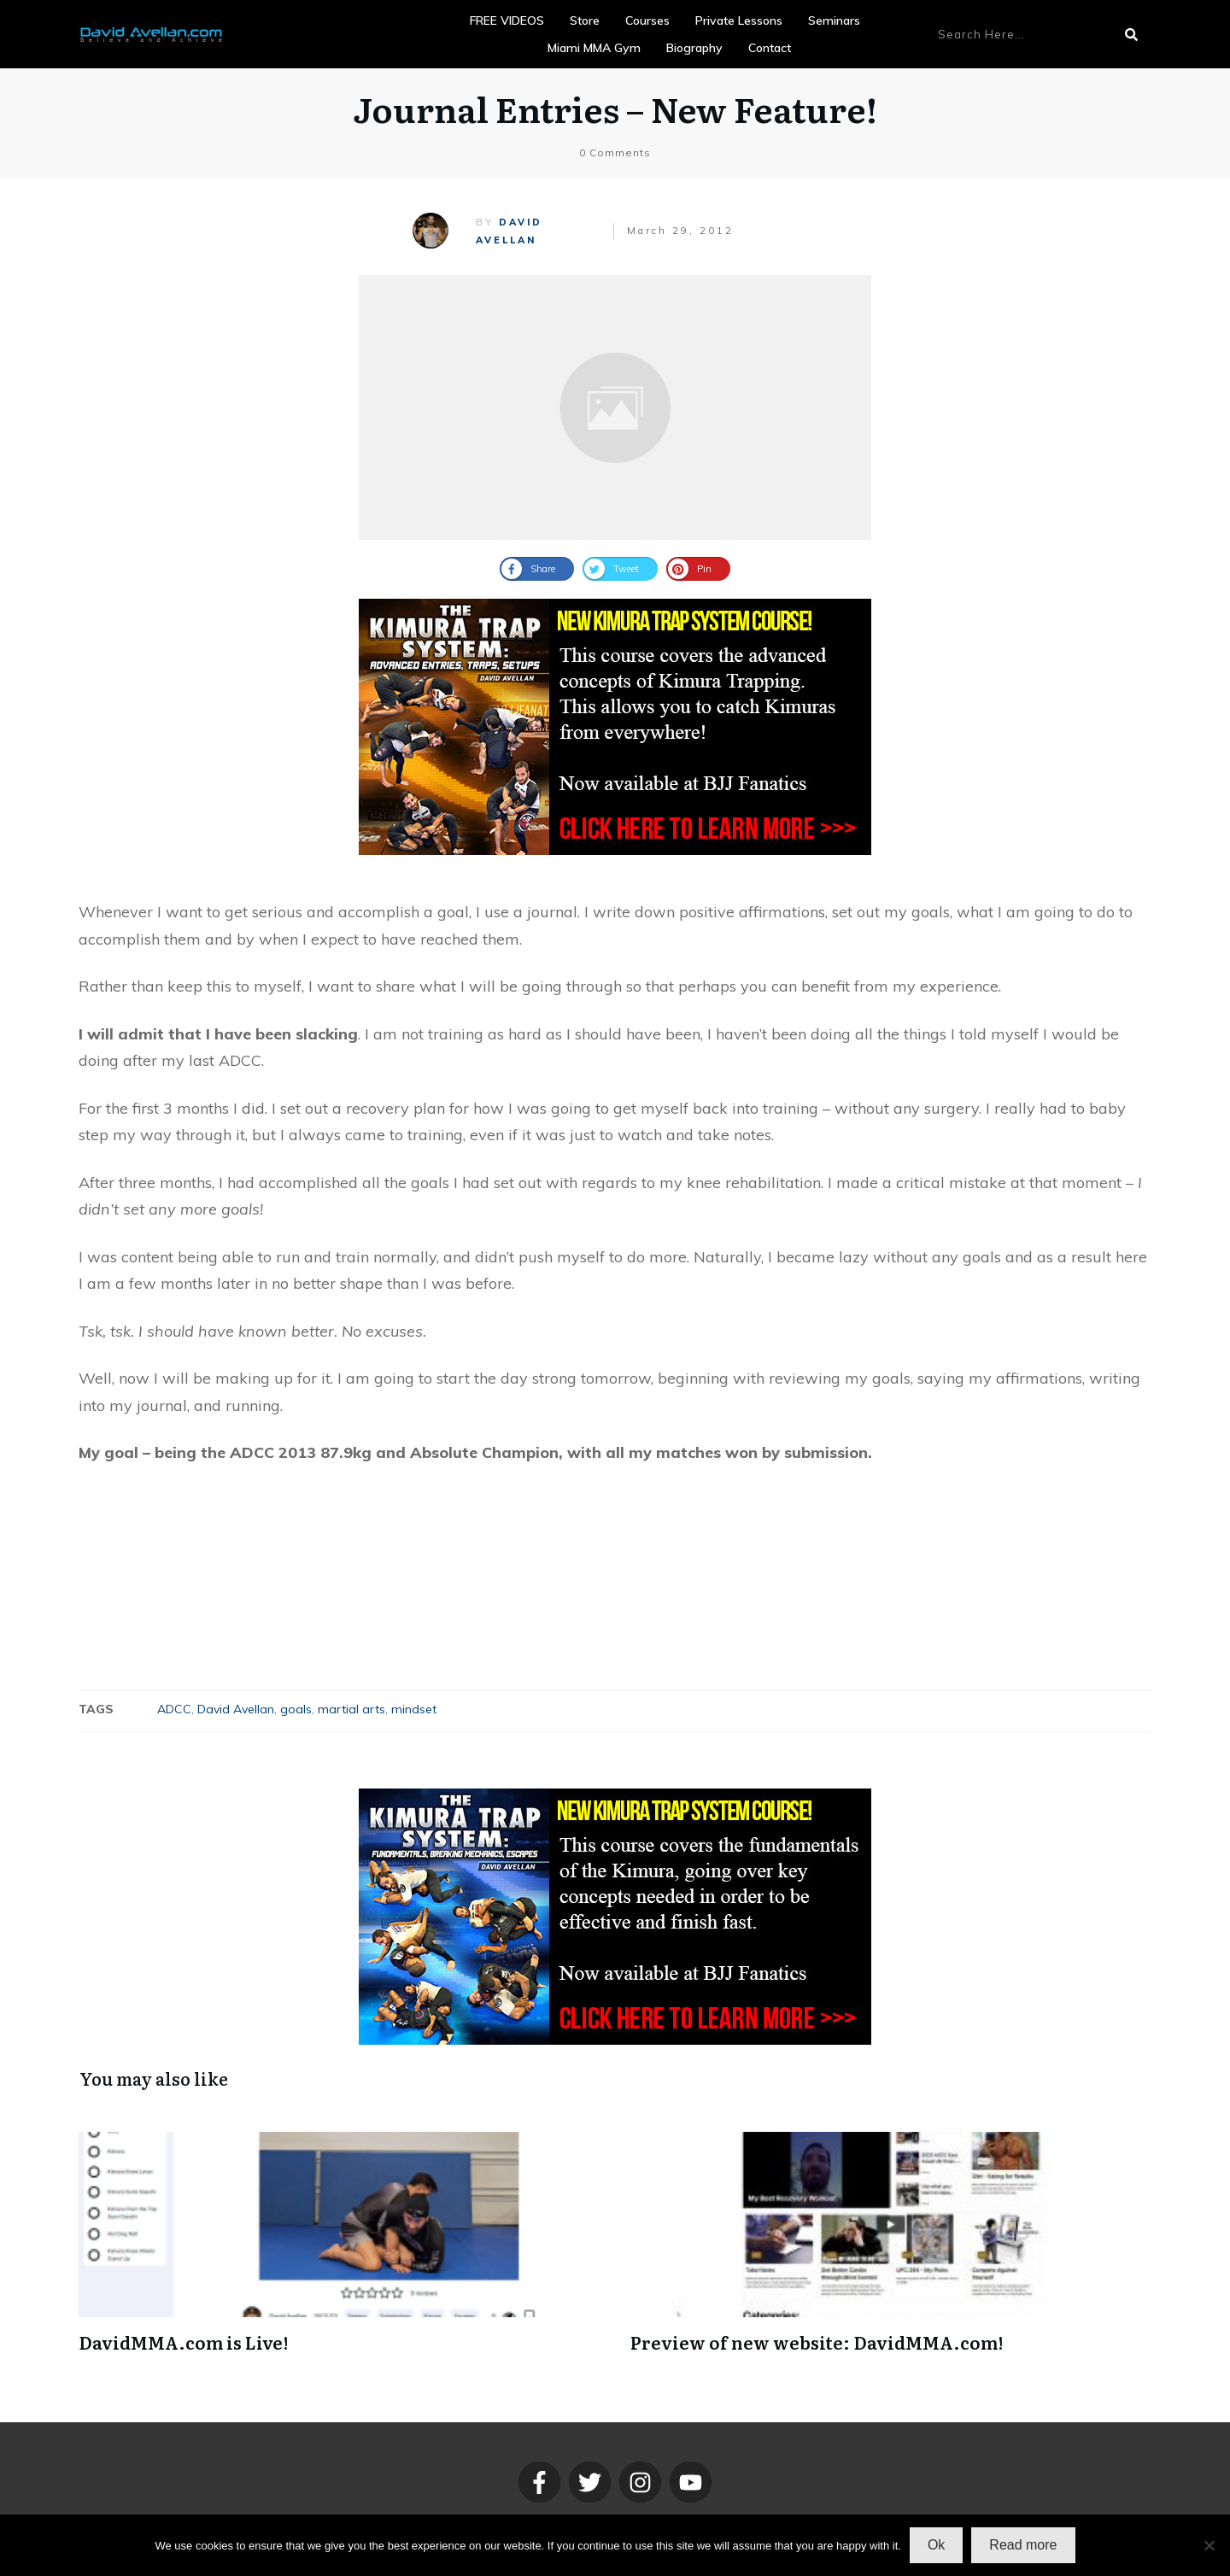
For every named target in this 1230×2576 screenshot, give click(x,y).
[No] (1208, 2545)
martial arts (351, 1709)
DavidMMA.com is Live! (183, 2342)
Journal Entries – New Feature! (615, 108)
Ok (936, 2545)
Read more (1023, 2545)
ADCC (174, 1709)
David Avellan (235, 1709)
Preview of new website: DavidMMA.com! (816, 2342)
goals (296, 1709)
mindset (413, 1709)
